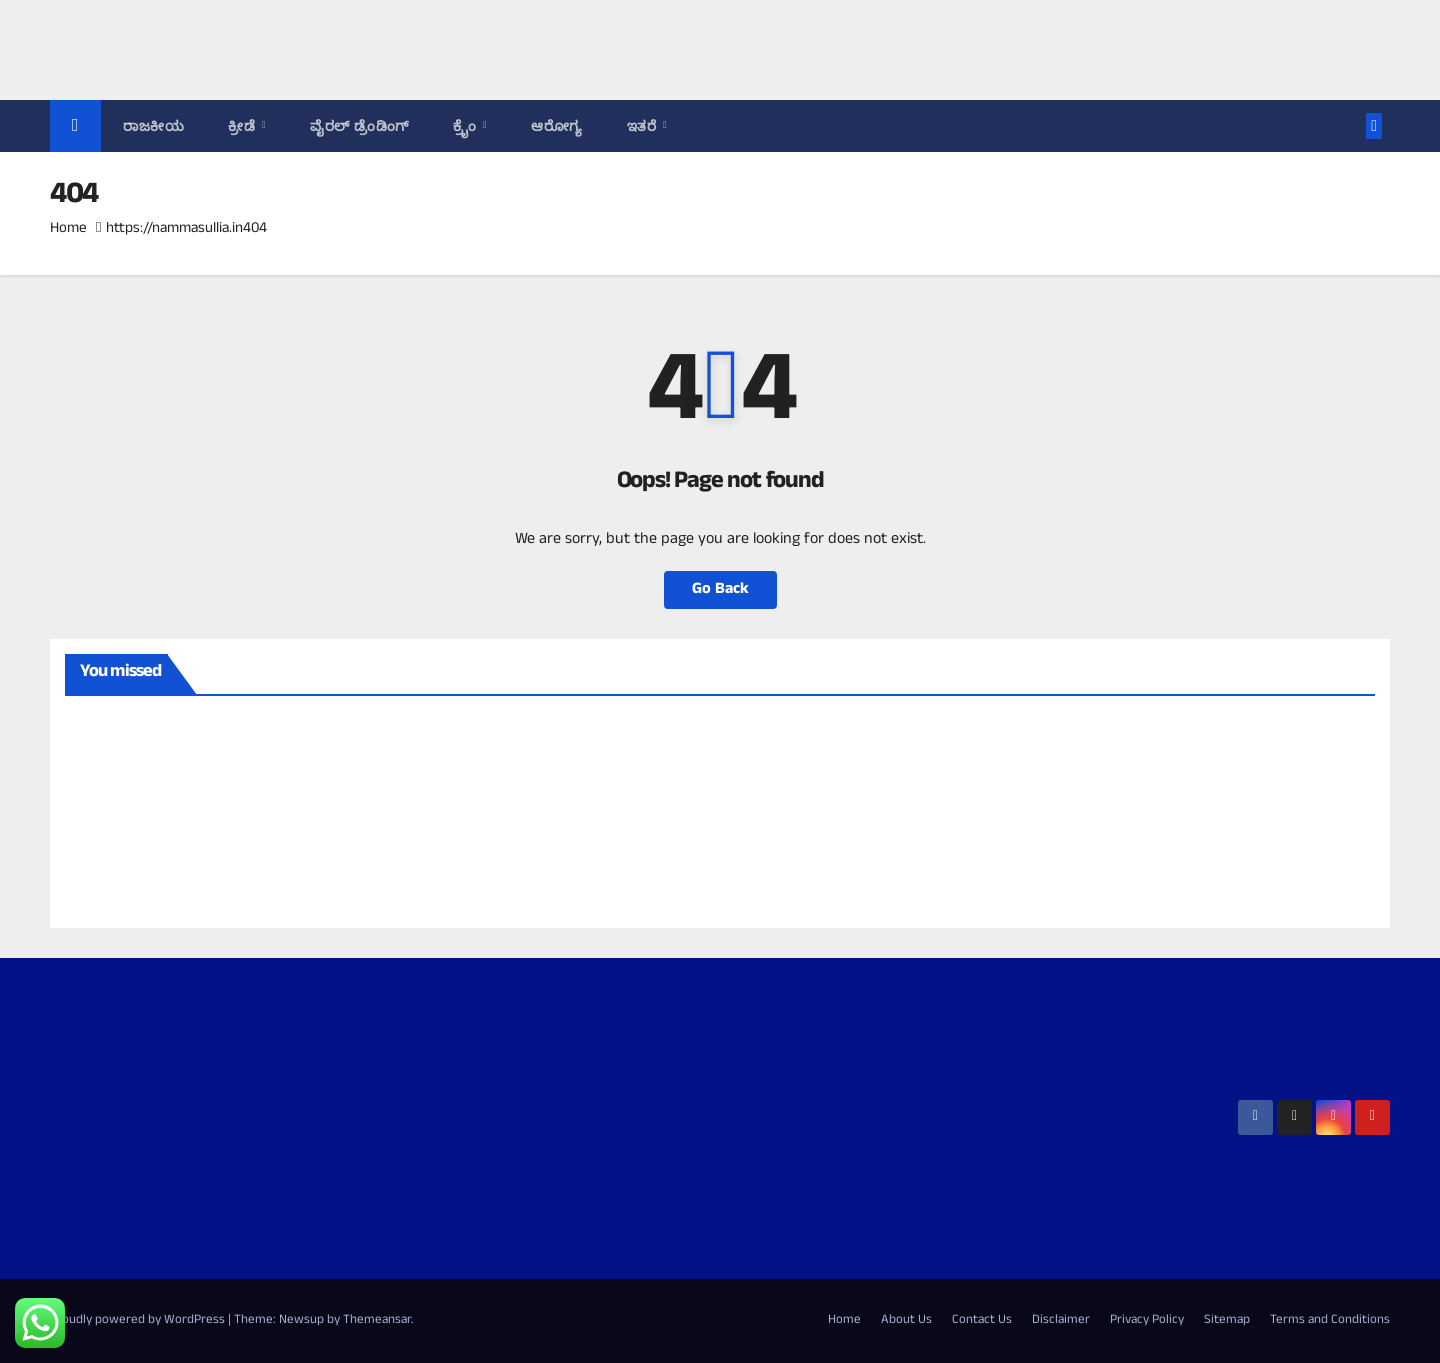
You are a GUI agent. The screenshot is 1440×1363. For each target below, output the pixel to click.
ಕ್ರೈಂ (467, 126)
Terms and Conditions (1330, 1321)
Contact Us (982, 1321)
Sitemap (1227, 1321)
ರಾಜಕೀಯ (153, 126)
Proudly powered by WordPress (139, 1321)
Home (68, 229)
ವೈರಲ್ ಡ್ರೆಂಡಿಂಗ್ (359, 126)
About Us (906, 1321)
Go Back (720, 590)
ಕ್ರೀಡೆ (243, 126)
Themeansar (377, 1321)
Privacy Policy (1147, 1321)
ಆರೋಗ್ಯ (557, 126)
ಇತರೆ (644, 126)
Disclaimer (1061, 1321)
